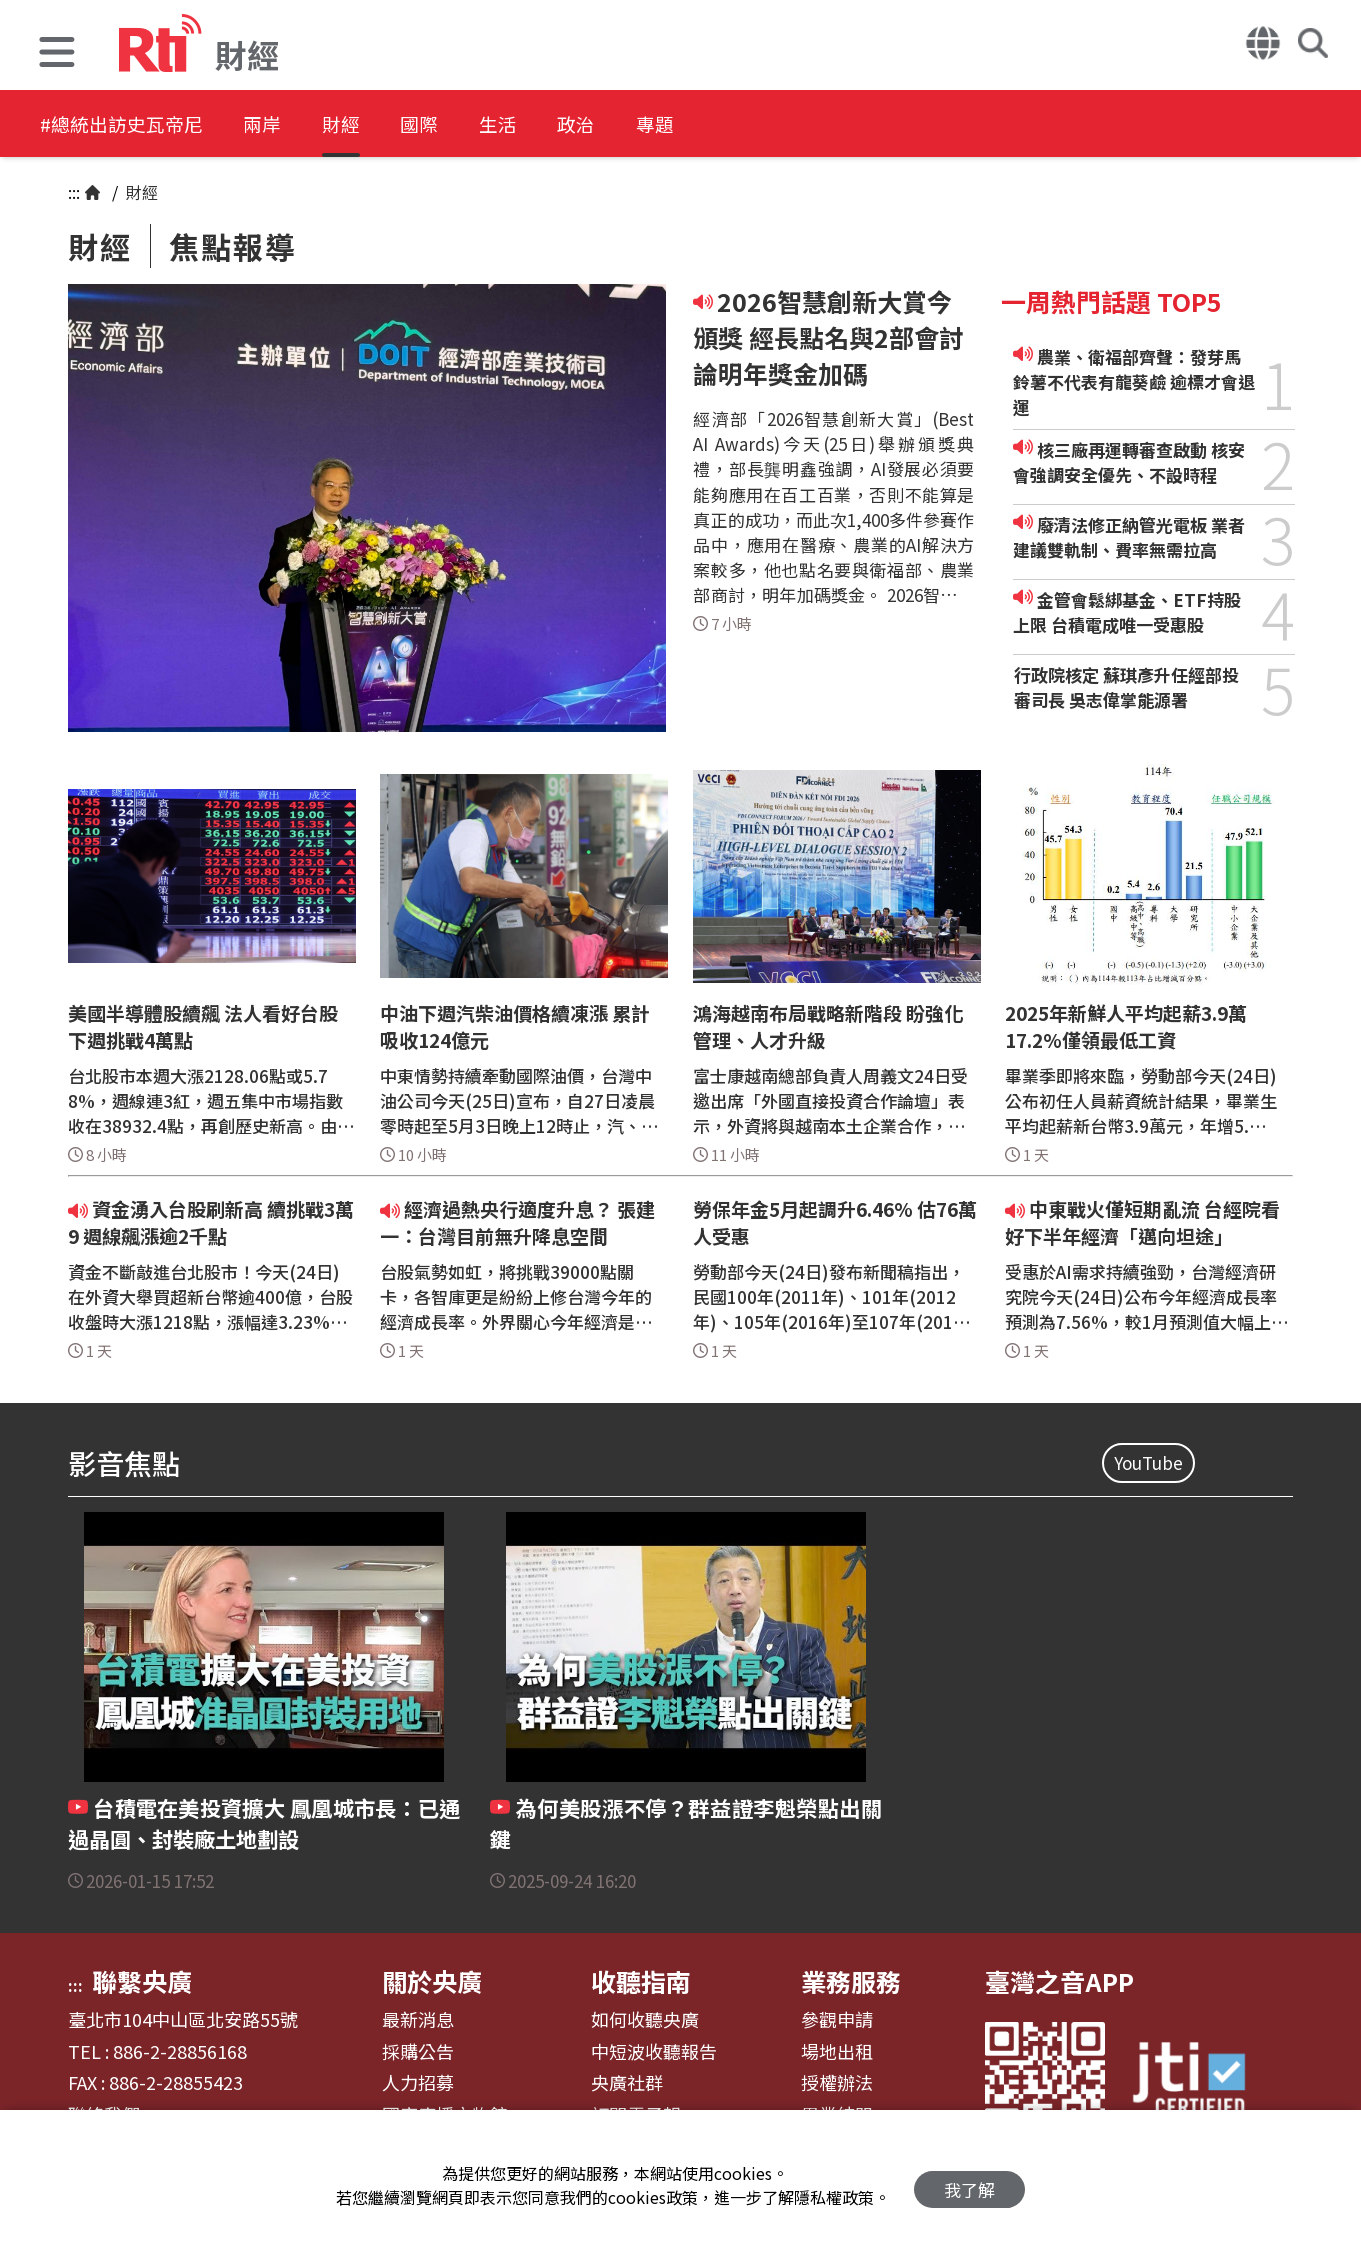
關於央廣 (432, 1981)
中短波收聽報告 (654, 2052)
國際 (462, 124)
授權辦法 (837, 2083)
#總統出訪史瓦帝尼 (126, 124)
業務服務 (851, 1981)
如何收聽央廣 (645, 2020)
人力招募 (418, 2083)
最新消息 (418, 2020)
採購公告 (418, 2052)
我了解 (969, 2185)
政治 (642, 124)
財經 (372, 124)
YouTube (1148, 1462)
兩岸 (282, 124)
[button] (57, 54)
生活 (552, 124)
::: (74, 192)
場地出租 (837, 2052)
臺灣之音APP (1059, 1981)
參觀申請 (837, 2020)
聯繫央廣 (142, 1981)
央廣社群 (627, 2083)
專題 (732, 124)
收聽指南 (641, 1981)
